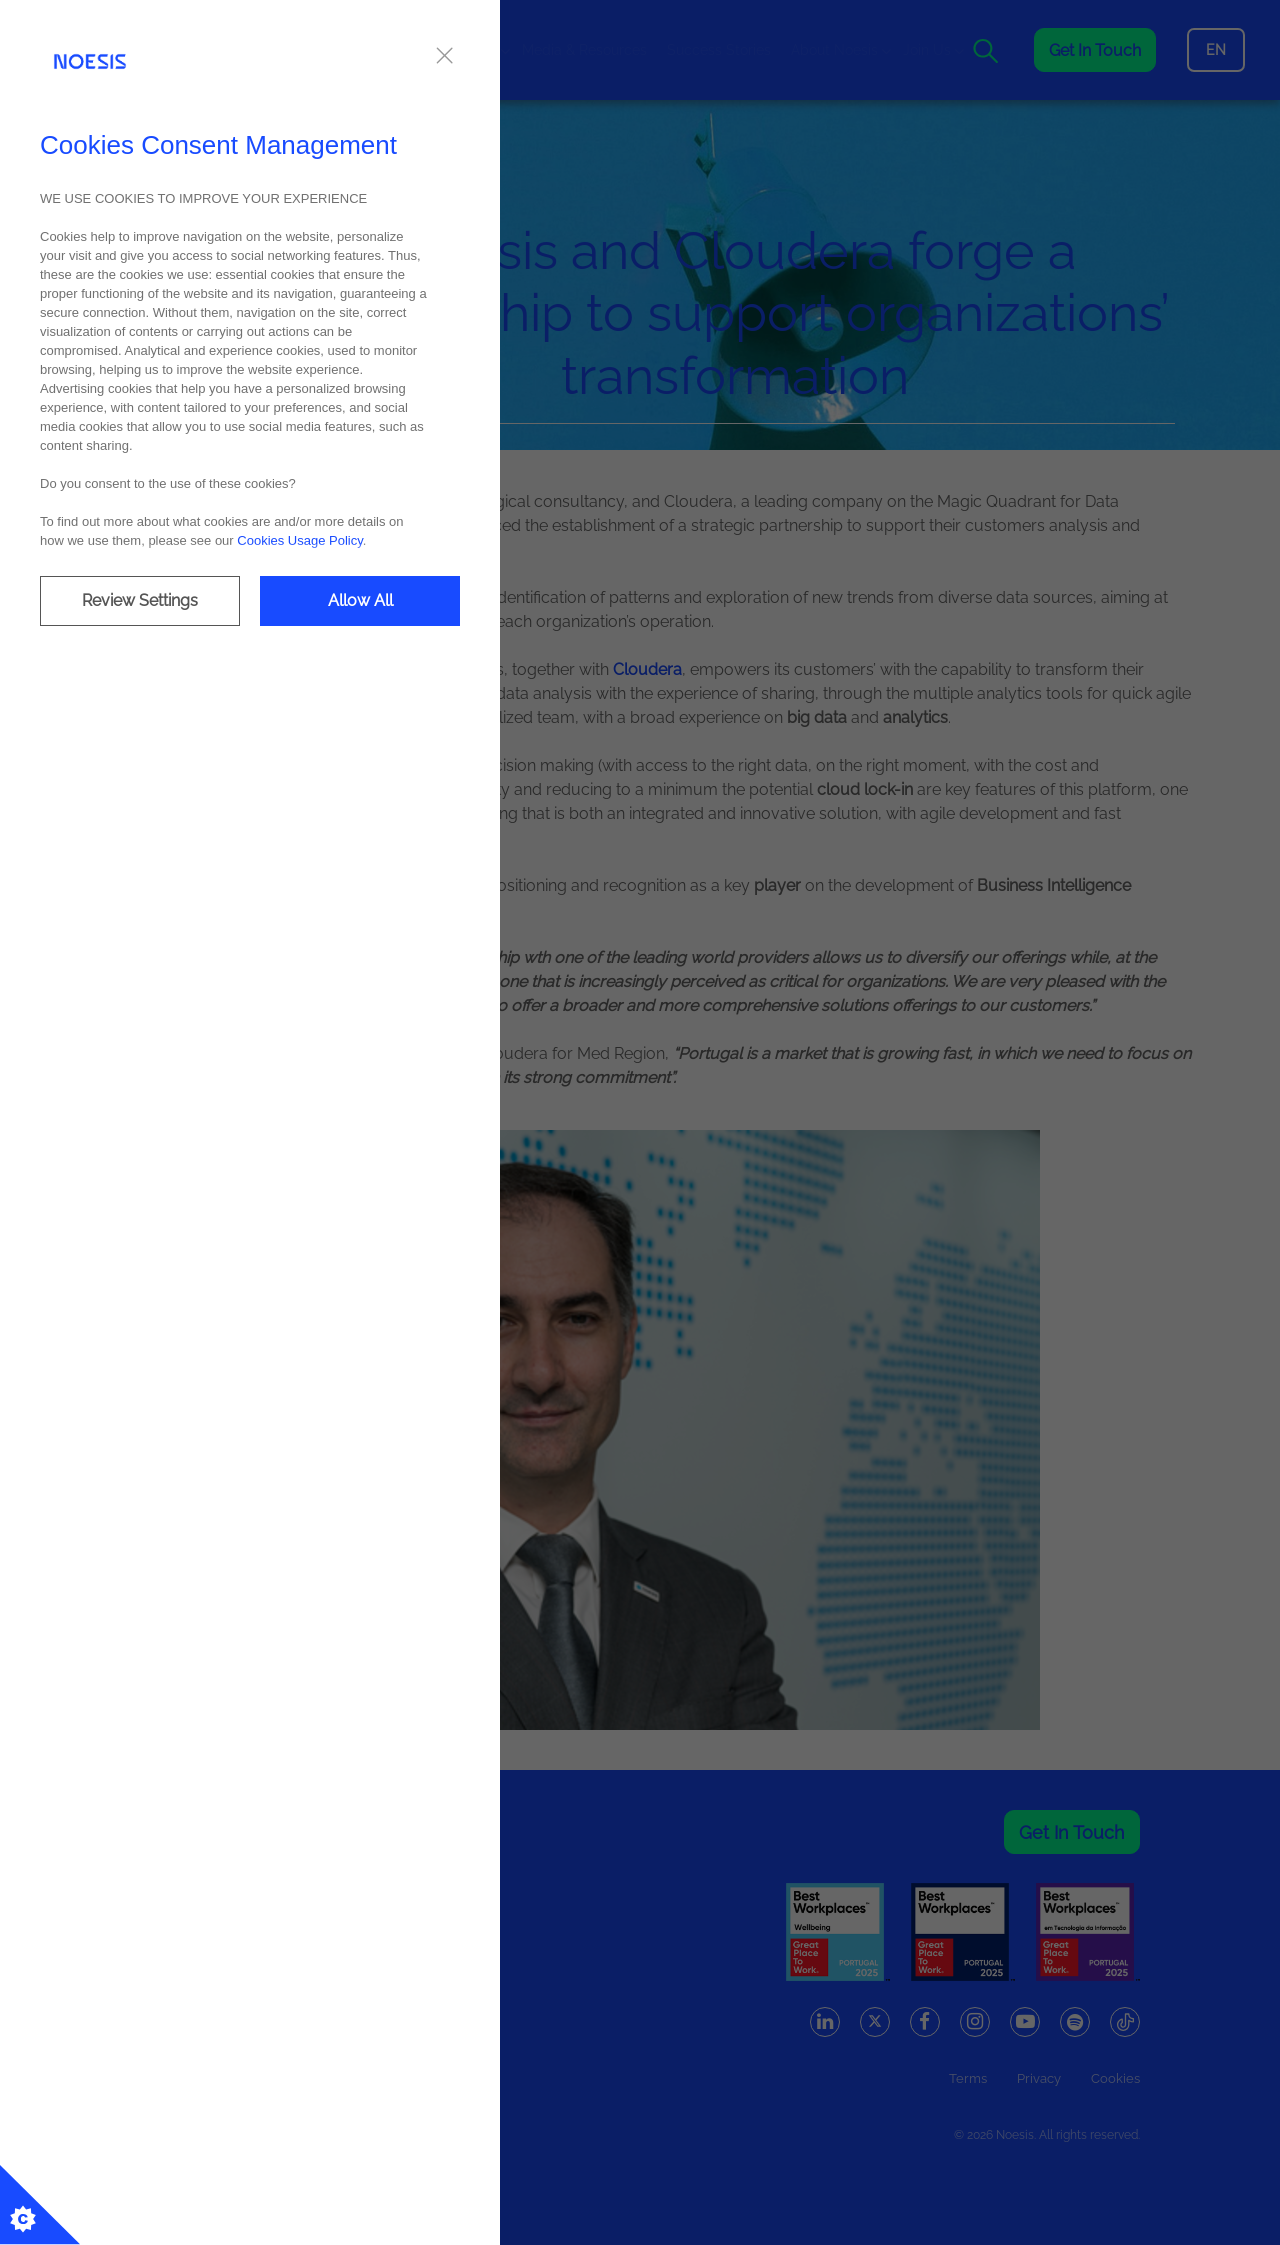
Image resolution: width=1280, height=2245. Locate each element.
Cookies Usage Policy (299, 540)
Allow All (360, 600)
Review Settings (140, 600)
